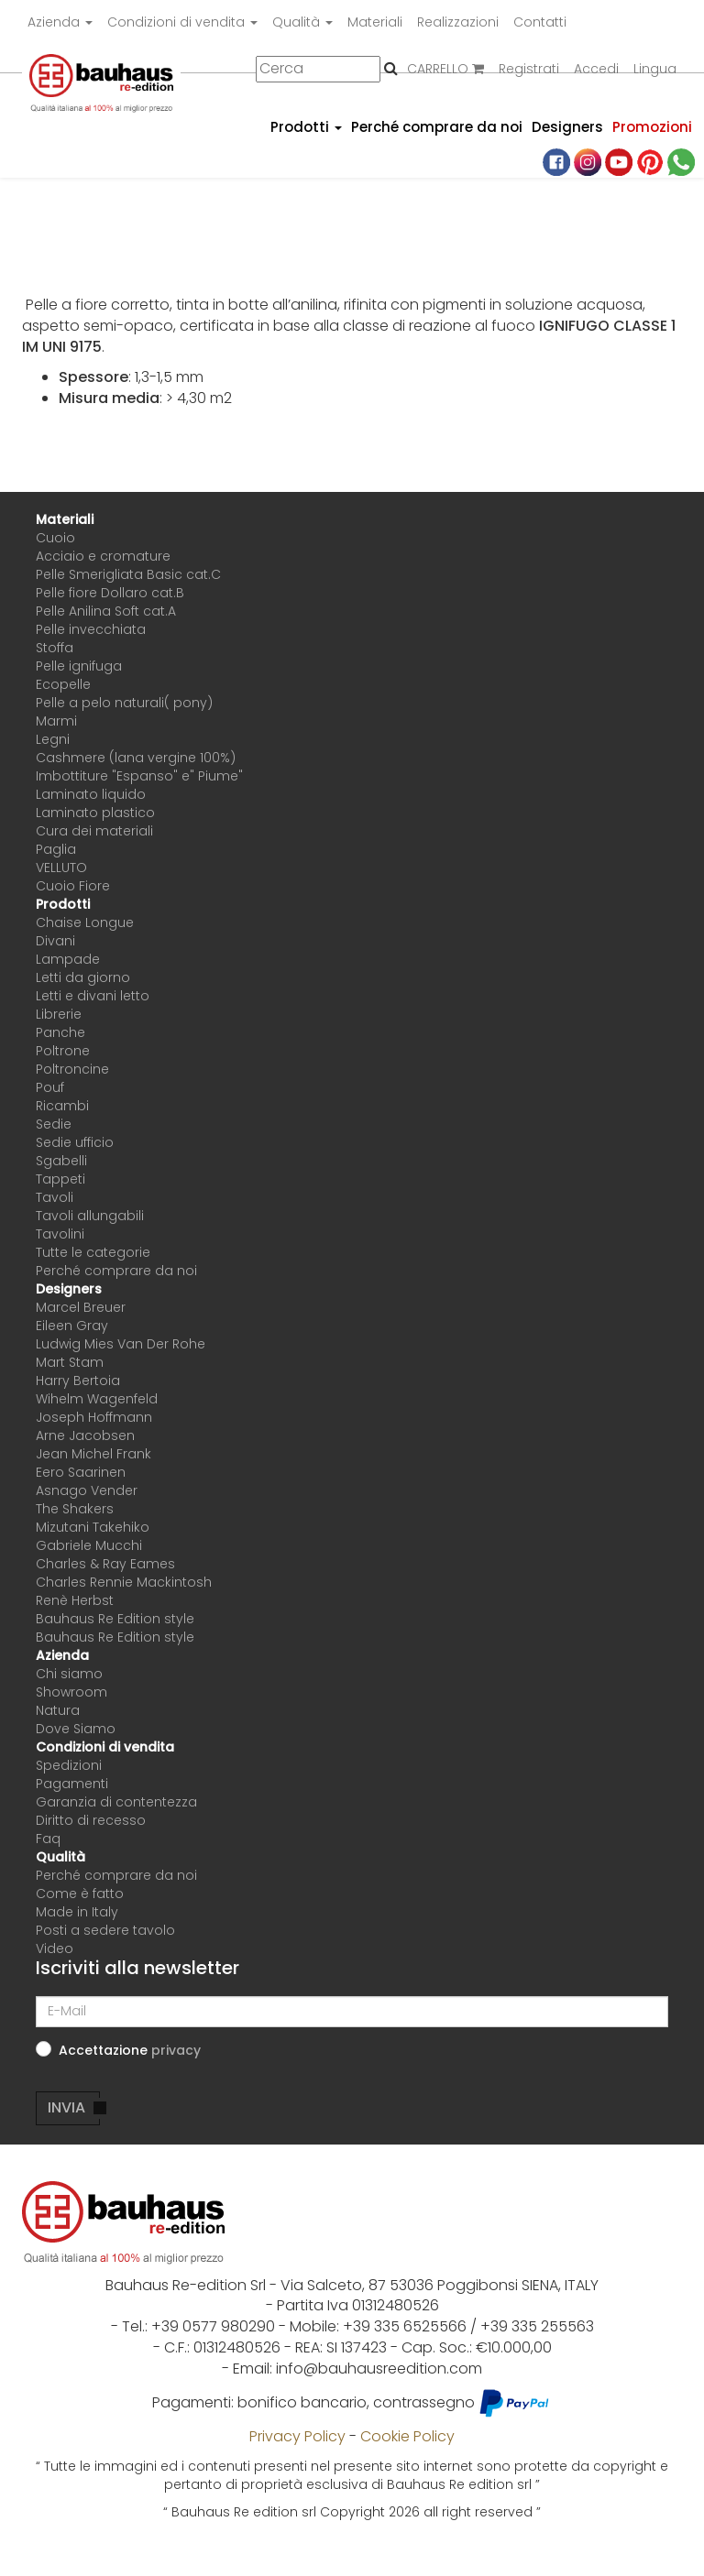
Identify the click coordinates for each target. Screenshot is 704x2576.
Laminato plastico (95, 812)
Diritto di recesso (91, 1820)
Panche (60, 1032)
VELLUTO (61, 867)
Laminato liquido (91, 794)
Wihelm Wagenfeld (97, 1399)
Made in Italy (77, 1912)
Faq (48, 1838)
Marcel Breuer (81, 1307)
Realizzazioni (458, 22)
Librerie (59, 1014)
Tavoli (54, 1197)
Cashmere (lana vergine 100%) (136, 757)
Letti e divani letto (92, 996)
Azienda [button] (60, 22)
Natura (58, 1710)
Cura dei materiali (94, 831)
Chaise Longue (85, 922)
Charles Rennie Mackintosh (124, 1582)
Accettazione (130, 2050)
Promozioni (652, 126)
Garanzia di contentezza (116, 1802)
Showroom (71, 1692)
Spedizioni (69, 1765)
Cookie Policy (407, 2436)
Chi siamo (69, 1674)
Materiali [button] (65, 519)
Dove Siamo (76, 1728)
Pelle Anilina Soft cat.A (106, 611)
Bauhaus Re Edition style (115, 1619)
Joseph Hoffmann (94, 1417)
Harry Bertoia (78, 1380)
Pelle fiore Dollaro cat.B (110, 593)
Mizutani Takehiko (92, 1527)
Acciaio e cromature (103, 556)
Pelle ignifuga (79, 666)
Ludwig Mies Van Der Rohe (120, 1344)
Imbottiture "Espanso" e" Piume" (139, 776)
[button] (176, 2050)
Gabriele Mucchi (89, 1545)
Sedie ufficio (75, 1142)
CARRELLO (445, 69)
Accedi (596, 69)
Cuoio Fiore (73, 886)
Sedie (54, 1124)
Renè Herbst (75, 1600)
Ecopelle (63, 684)
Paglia (56, 849)
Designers (567, 126)
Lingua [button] (654, 69)
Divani (55, 941)
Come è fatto (80, 1893)
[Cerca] (318, 69)
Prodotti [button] (306, 126)
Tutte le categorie (93, 1252)
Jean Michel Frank (93, 1454)
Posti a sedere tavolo (105, 1930)
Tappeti (60, 1179)
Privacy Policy (297, 2436)
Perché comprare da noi (436, 126)
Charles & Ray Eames (105, 1564)
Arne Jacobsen (85, 1435)
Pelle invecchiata (91, 629)
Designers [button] (69, 1289)
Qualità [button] (302, 22)
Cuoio (55, 538)
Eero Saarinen (81, 1472)
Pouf (50, 1087)
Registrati (529, 69)
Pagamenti (72, 1783)
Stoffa (54, 648)
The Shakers (75, 1509)
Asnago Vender (87, 1490)
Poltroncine (72, 1069)
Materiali (374, 22)
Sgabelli (61, 1161)
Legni (53, 739)
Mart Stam (70, 1362)
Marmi (56, 721)
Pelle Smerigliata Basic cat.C (128, 574)
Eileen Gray (72, 1325)
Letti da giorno (83, 977)
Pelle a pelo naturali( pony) (124, 702)
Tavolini (60, 1234)
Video (54, 1948)
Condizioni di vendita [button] (182, 22)
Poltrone (63, 1051)
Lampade (68, 959)
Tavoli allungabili (90, 1215)
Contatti (539, 22)
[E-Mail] (352, 2011)
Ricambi (62, 1106)
